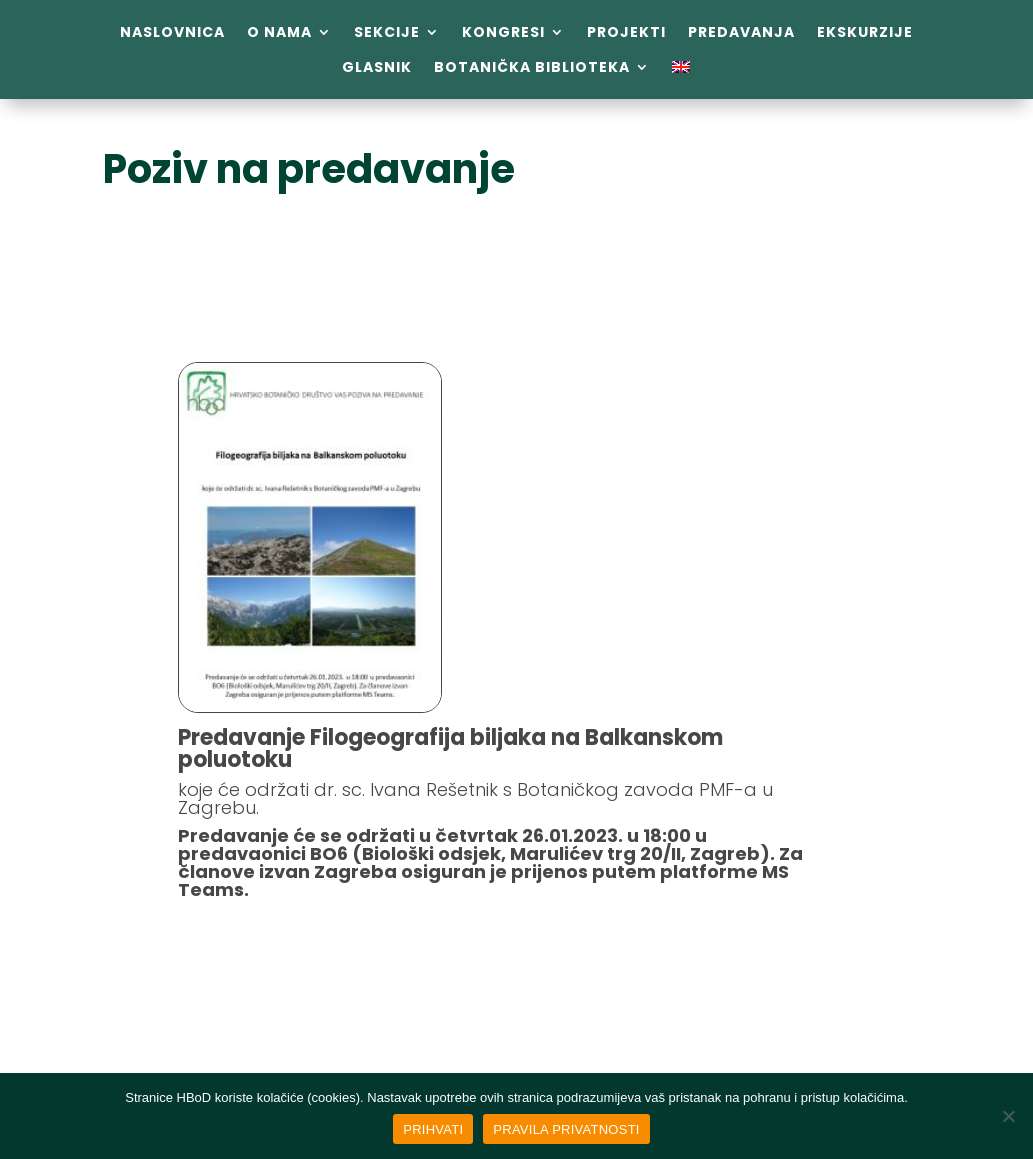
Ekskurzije (865, 32)
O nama (279, 32)
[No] (1008, 1116)
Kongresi (503, 32)
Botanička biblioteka (532, 67)
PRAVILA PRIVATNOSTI (566, 1129)
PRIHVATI (433, 1129)
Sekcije (387, 32)
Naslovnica (172, 32)
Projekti (626, 32)
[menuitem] (681, 71)
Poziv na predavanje (309, 169)
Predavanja (741, 32)
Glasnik (377, 67)
